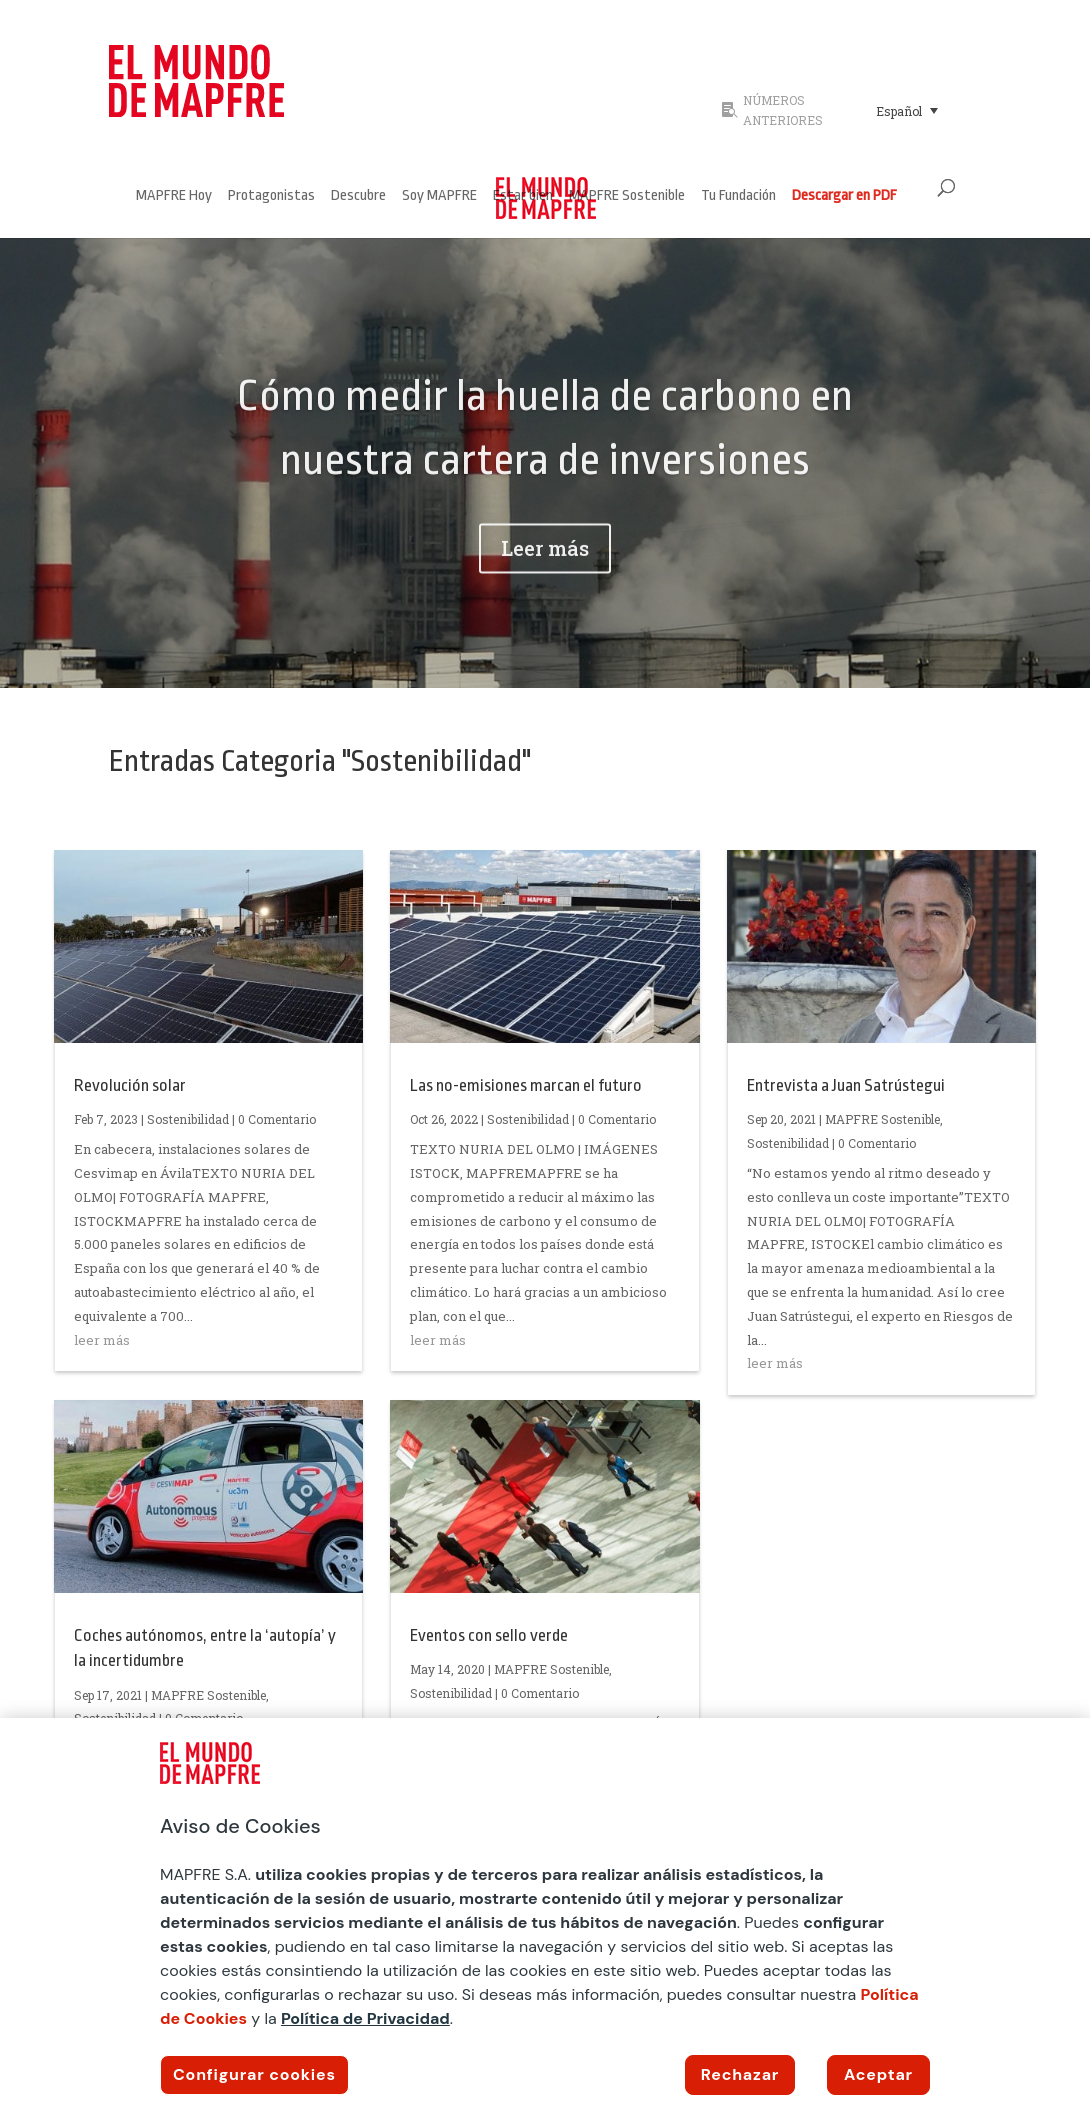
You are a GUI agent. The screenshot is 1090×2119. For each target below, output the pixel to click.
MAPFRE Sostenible (627, 196)
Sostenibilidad (188, 1119)
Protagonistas (271, 196)
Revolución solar (130, 1085)
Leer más (545, 581)
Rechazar (740, 2074)
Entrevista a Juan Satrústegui (846, 1085)
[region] (545, 1918)
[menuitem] (907, 110)
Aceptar (878, 2074)
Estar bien (523, 196)
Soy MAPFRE (439, 196)
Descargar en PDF (844, 196)
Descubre (358, 196)
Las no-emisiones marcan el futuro (526, 1085)
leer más (102, 1340)
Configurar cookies (254, 2074)
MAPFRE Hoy (174, 196)
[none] (923, 110)
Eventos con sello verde (489, 1635)
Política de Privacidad (365, 2018)
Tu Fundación (738, 196)
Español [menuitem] (899, 111)
